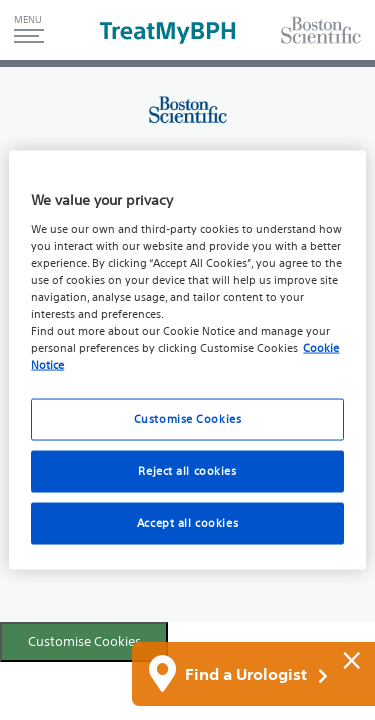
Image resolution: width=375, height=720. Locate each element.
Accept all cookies (187, 523)
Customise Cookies (84, 641)
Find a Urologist (256, 675)
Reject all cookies (187, 471)
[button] (29, 30)
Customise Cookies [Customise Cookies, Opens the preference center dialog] (188, 419)
